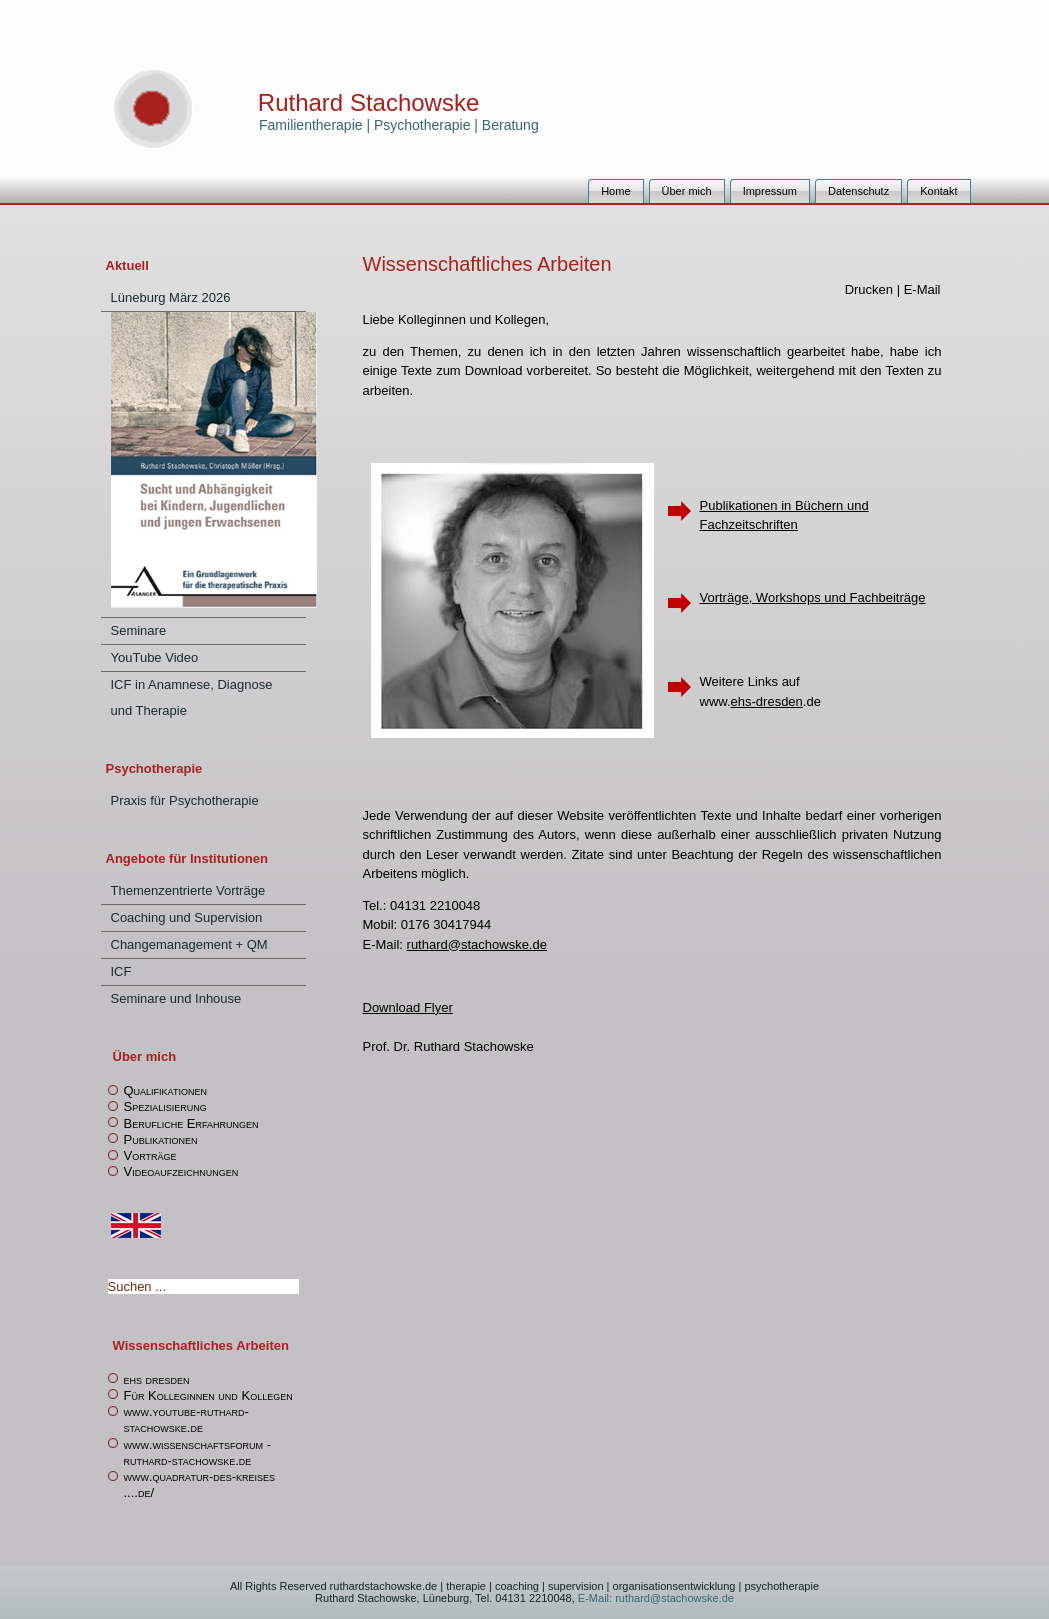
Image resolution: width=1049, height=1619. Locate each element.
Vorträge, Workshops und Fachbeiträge (813, 597)
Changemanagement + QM (189, 944)
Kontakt (938, 191)
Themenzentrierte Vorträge (188, 890)
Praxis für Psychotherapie (185, 800)
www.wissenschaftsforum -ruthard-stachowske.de (198, 1452)
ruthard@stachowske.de (477, 944)
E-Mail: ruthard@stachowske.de (654, 1598)
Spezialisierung (165, 1106)
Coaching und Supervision (187, 917)
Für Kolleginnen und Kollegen (208, 1395)
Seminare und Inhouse (176, 998)
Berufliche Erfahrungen (191, 1123)
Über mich (687, 191)
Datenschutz (858, 191)
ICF (121, 971)
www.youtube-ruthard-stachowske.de (186, 1419)
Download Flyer (408, 1007)
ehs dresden (157, 1379)
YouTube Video (155, 657)
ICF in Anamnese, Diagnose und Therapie (192, 697)
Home (615, 191)
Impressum (770, 191)
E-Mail (922, 289)
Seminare (139, 630)
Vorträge (150, 1155)
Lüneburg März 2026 (171, 297)
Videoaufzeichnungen (181, 1171)
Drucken (871, 289)
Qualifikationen (165, 1090)
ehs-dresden (767, 701)
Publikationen (161, 1139)
